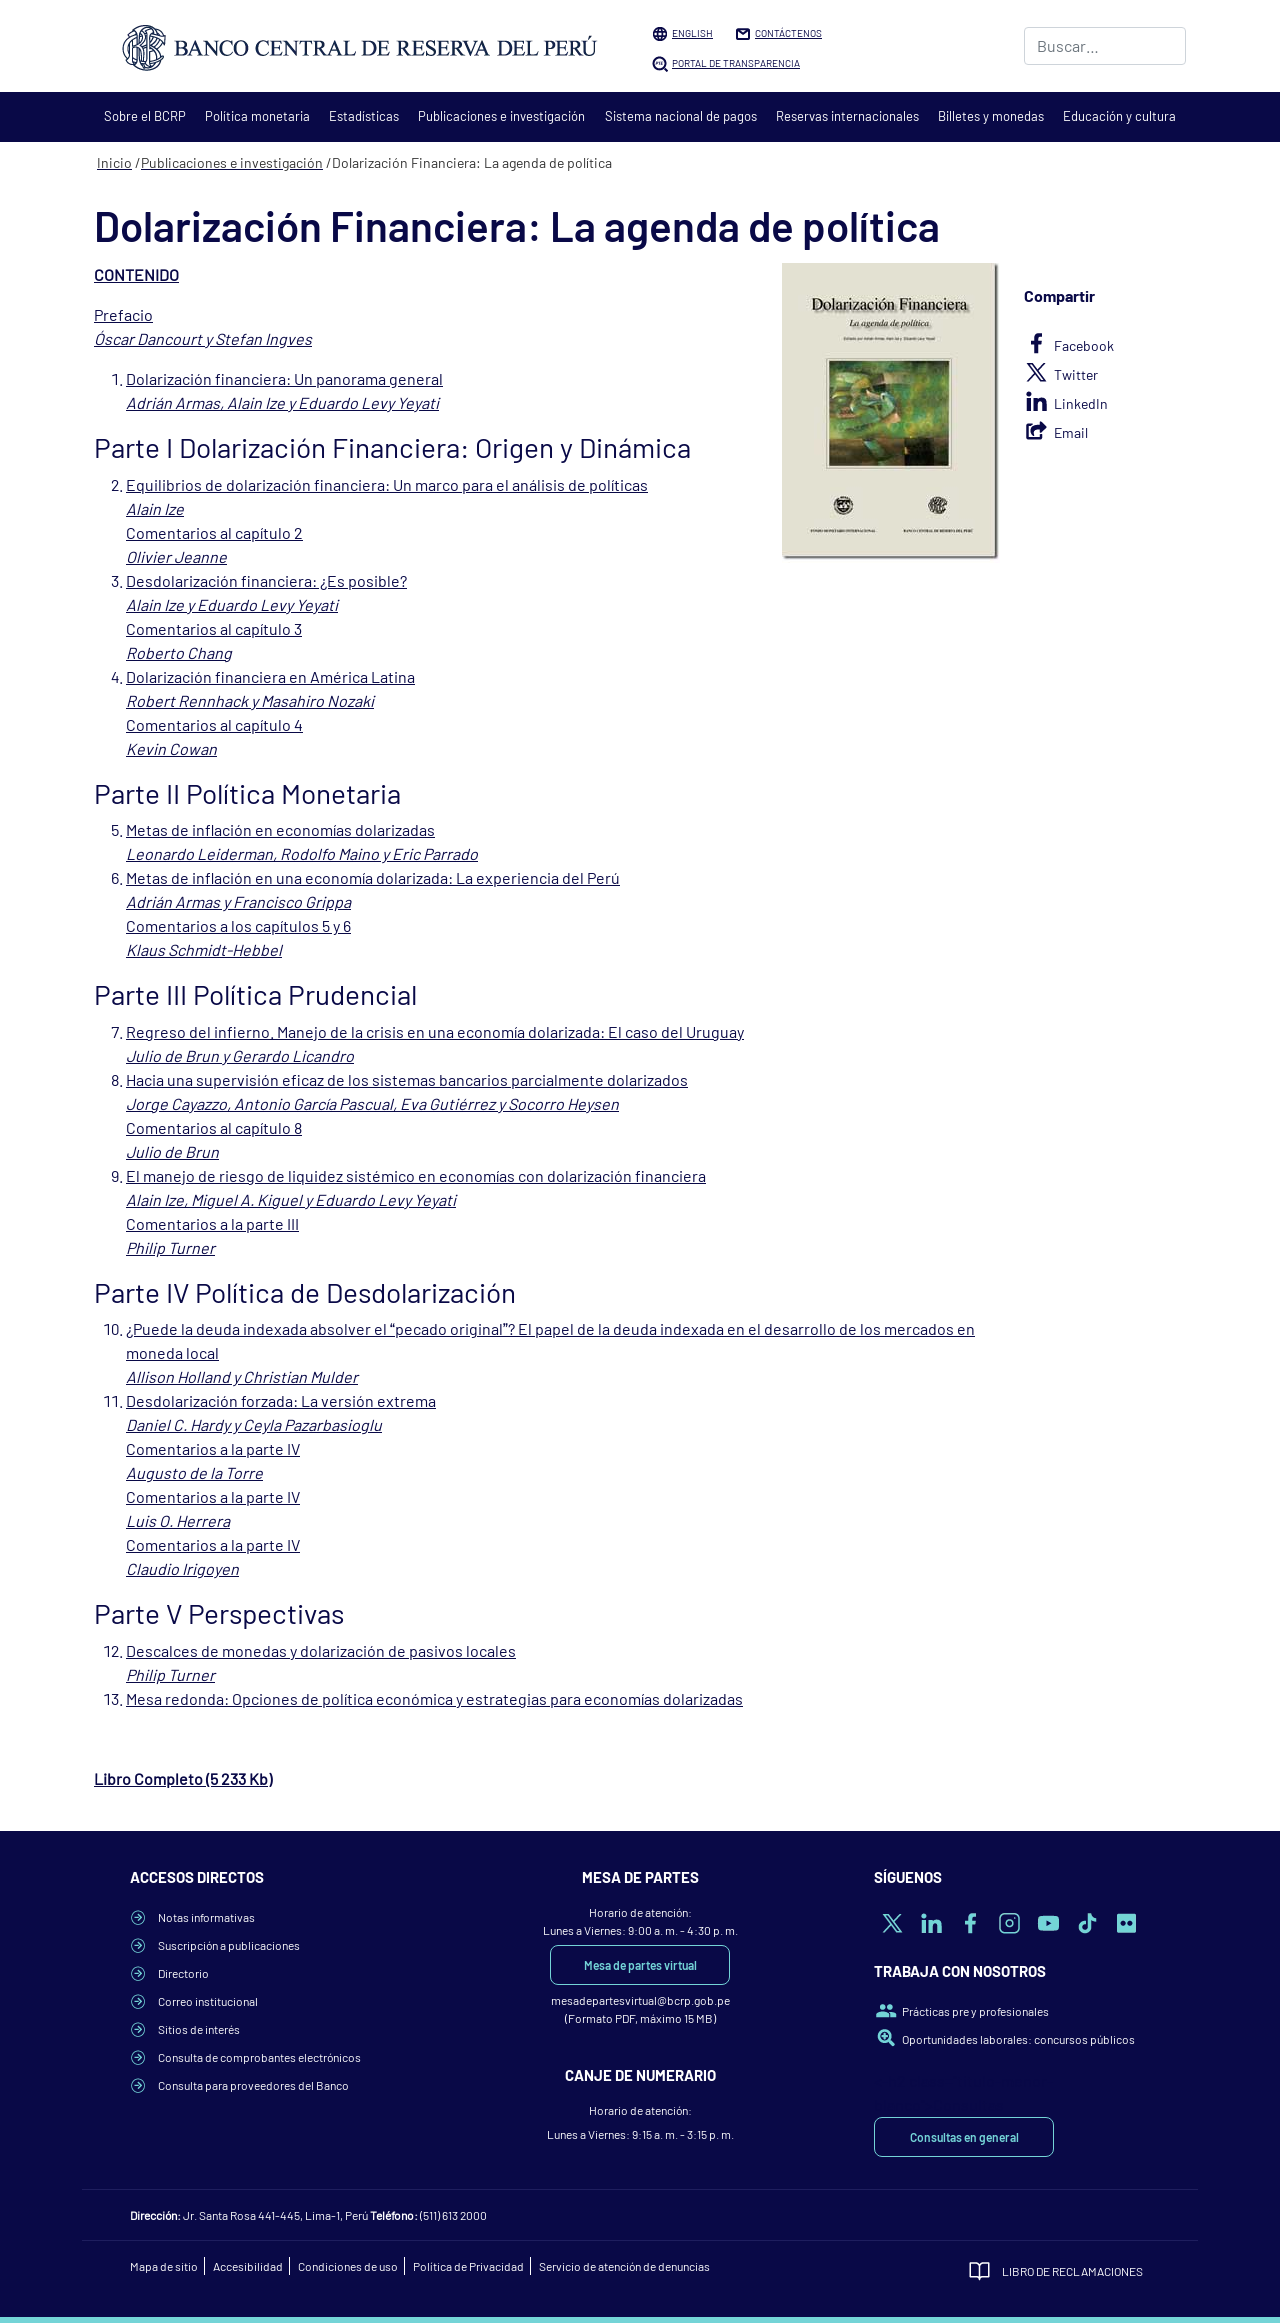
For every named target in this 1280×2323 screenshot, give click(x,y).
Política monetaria (257, 116)
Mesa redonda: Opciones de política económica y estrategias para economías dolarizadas (434, 1698)
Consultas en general (964, 2137)
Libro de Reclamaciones (1072, 2271)
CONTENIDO (136, 274)
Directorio (183, 1973)
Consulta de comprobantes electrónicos (259, 2057)
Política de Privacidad (468, 2266)
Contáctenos (788, 33)
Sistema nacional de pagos (681, 116)
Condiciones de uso (348, 2266)
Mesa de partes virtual (640, 1965)
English (692, 33)
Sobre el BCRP (145, 116)
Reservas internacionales (847, 116)
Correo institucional (208, 2001)
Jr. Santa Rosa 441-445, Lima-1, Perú (275, 2215)
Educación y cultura (1119, 116)
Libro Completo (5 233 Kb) (183, 1778)
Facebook (1084, 345)
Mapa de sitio (164, 2266)
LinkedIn (1081, 403)
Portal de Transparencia (736, 63)
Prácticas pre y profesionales (975, 2011)
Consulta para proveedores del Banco (253, 2085)
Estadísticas (364, 116)
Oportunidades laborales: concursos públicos (1018, 2039)
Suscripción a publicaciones (229, 1945)
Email (1071, 432)
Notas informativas (206, 1917)
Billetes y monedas (991, 116)
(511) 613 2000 (453, 2215)
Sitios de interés (199, 2029)
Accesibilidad (248, 2266)
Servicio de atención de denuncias (624, 2266)
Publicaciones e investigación (501, 116)
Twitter (1076, 374)
